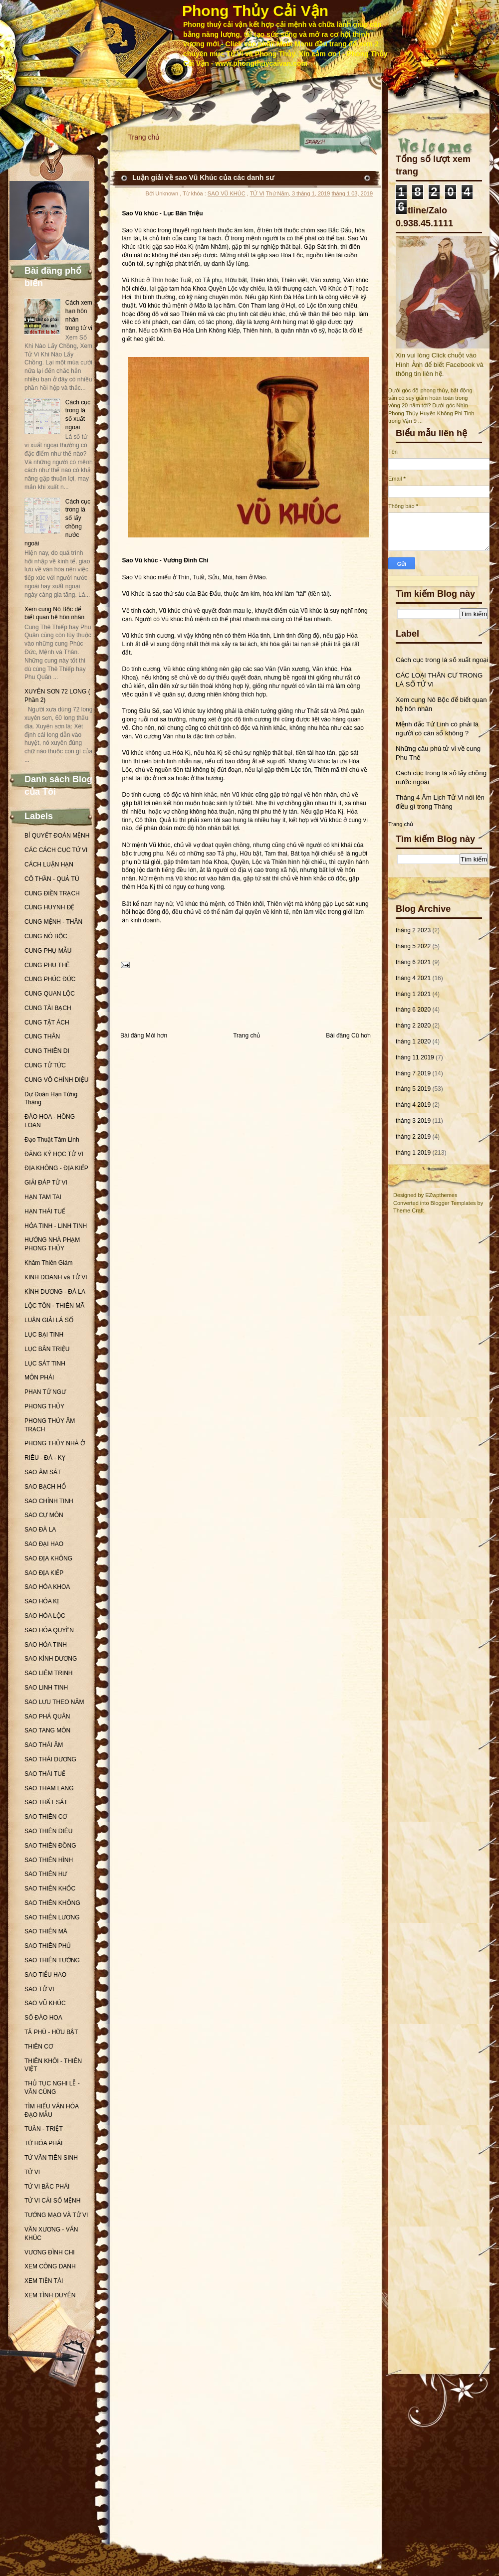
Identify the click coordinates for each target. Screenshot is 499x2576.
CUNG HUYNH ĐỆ (49, 907)
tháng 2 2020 (413, 1025)
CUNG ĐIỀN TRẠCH (52, 893)
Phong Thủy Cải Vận (255, 10)
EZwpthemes (441, 1195)
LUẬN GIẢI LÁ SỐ (48, 1320)
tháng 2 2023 (413, 930)
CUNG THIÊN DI (46, 1050)
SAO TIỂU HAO (45, 1974)
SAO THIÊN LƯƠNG (51, 1917)
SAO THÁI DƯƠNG (50, 1759)
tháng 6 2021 (413, 962)
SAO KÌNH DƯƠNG (50, 1658)
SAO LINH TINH (46, 1687)
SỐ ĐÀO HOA (43, 2017)
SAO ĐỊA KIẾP (43, 1572)
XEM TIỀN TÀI (43, 2280)
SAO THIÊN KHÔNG (52, 1902)
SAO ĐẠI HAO (43, 1544)
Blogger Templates (453, 1203)
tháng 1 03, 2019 (352, 193)
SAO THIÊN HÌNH (48, 1860)
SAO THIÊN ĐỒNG (50, 1845)
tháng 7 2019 (413, 1073)
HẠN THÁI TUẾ (44, 1211)
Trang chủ (144, 137)
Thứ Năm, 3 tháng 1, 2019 (298, 193)
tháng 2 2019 (413, 1136)
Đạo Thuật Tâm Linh (51, 1139)
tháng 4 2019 (413, 1104)
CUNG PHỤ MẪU (47, 950)
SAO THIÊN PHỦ (47, 1945)
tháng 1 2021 (413, 994)
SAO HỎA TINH (45, 1644)
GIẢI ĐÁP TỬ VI (45, 1182)
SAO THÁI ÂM (43, 1744)
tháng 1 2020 (413, 1041)
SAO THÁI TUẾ (44, 1773)
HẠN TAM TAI (42, 1197)
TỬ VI (32, 2172)
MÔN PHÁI (39, 1377)
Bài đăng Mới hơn (143, 1035)
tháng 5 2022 (413, 946)
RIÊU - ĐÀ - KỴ (44, 1457)
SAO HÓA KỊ (41, 1601)
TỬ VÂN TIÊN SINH (51, 2157)
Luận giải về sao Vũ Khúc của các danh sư (203, 177)
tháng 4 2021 (413, 978)
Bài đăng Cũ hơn (348, 1035)
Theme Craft (408, 1210)
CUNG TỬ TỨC (45, 1065)
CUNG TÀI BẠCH (47, 1008)
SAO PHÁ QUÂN (47, 1716)
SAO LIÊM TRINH (48, 1673)
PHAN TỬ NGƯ (45, 1391)
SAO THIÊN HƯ (45, 1874)
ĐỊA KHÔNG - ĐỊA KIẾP (56, 1168)
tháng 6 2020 (413, 1009)
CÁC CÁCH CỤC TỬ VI (55, 850)
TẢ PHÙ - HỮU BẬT (51, 2032)
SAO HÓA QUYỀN (49, 1630)
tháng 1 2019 (413, 1152)
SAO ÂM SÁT (42, 1472)
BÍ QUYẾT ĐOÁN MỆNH (56, 835)
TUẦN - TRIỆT (43, 2128)
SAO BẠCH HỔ (45, 1486)
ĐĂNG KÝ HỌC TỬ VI (53, 1154)
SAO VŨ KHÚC (45, 2003)
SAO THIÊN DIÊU (48, 1831)
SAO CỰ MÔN (43, 1515)
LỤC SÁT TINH (44, 1363)
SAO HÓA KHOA (47, 1586)
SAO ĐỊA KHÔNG (48, 1558)
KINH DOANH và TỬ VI (55, 1277)
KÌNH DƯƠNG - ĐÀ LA (54, 1291)
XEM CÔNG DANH (50, 2266)
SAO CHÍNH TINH (48, 1501)
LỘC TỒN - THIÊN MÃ (54, 1305)
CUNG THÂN (42, 1036)
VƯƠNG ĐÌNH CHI (49, 2252)
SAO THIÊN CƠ (45, 1816)
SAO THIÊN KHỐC (49, 1888)
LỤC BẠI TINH (43, 1334)
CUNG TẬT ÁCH (46, 1022)
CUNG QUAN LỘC (49, 993)
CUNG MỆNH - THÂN (53, 921)
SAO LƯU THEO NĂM (54, 1702)
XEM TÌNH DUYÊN (49, 2295)
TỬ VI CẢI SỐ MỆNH (52, 2200)
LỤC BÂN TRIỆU (46, 1349)
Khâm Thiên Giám (48, 1262)
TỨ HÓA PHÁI (43, 2143)
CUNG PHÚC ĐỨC (49, 979)
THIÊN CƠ (38, 2046)
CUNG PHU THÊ (47, 965)
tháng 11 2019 (415, 1057)
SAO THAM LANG (48, 1788)
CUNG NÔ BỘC (45, 936)
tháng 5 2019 (413, 1088)
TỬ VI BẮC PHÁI (46, 2186)
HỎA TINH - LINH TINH (55, 1225)
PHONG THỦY (44, 1406)
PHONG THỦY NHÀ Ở (54, 1443)
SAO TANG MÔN (47, 1730)
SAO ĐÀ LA (40, 1529)
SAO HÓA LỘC (44, 1615)
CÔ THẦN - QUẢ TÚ (51, 878)
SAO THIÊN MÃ (45, 1931)
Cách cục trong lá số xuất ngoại (442, 660)
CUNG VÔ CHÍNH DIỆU (56, 1079)
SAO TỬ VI (39, 1989)
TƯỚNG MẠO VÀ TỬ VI (56, 2215)
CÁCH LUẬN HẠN (48, 864)
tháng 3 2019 (413, 1120)
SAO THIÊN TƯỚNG (52, 1960)
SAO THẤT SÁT (45, 1802)
